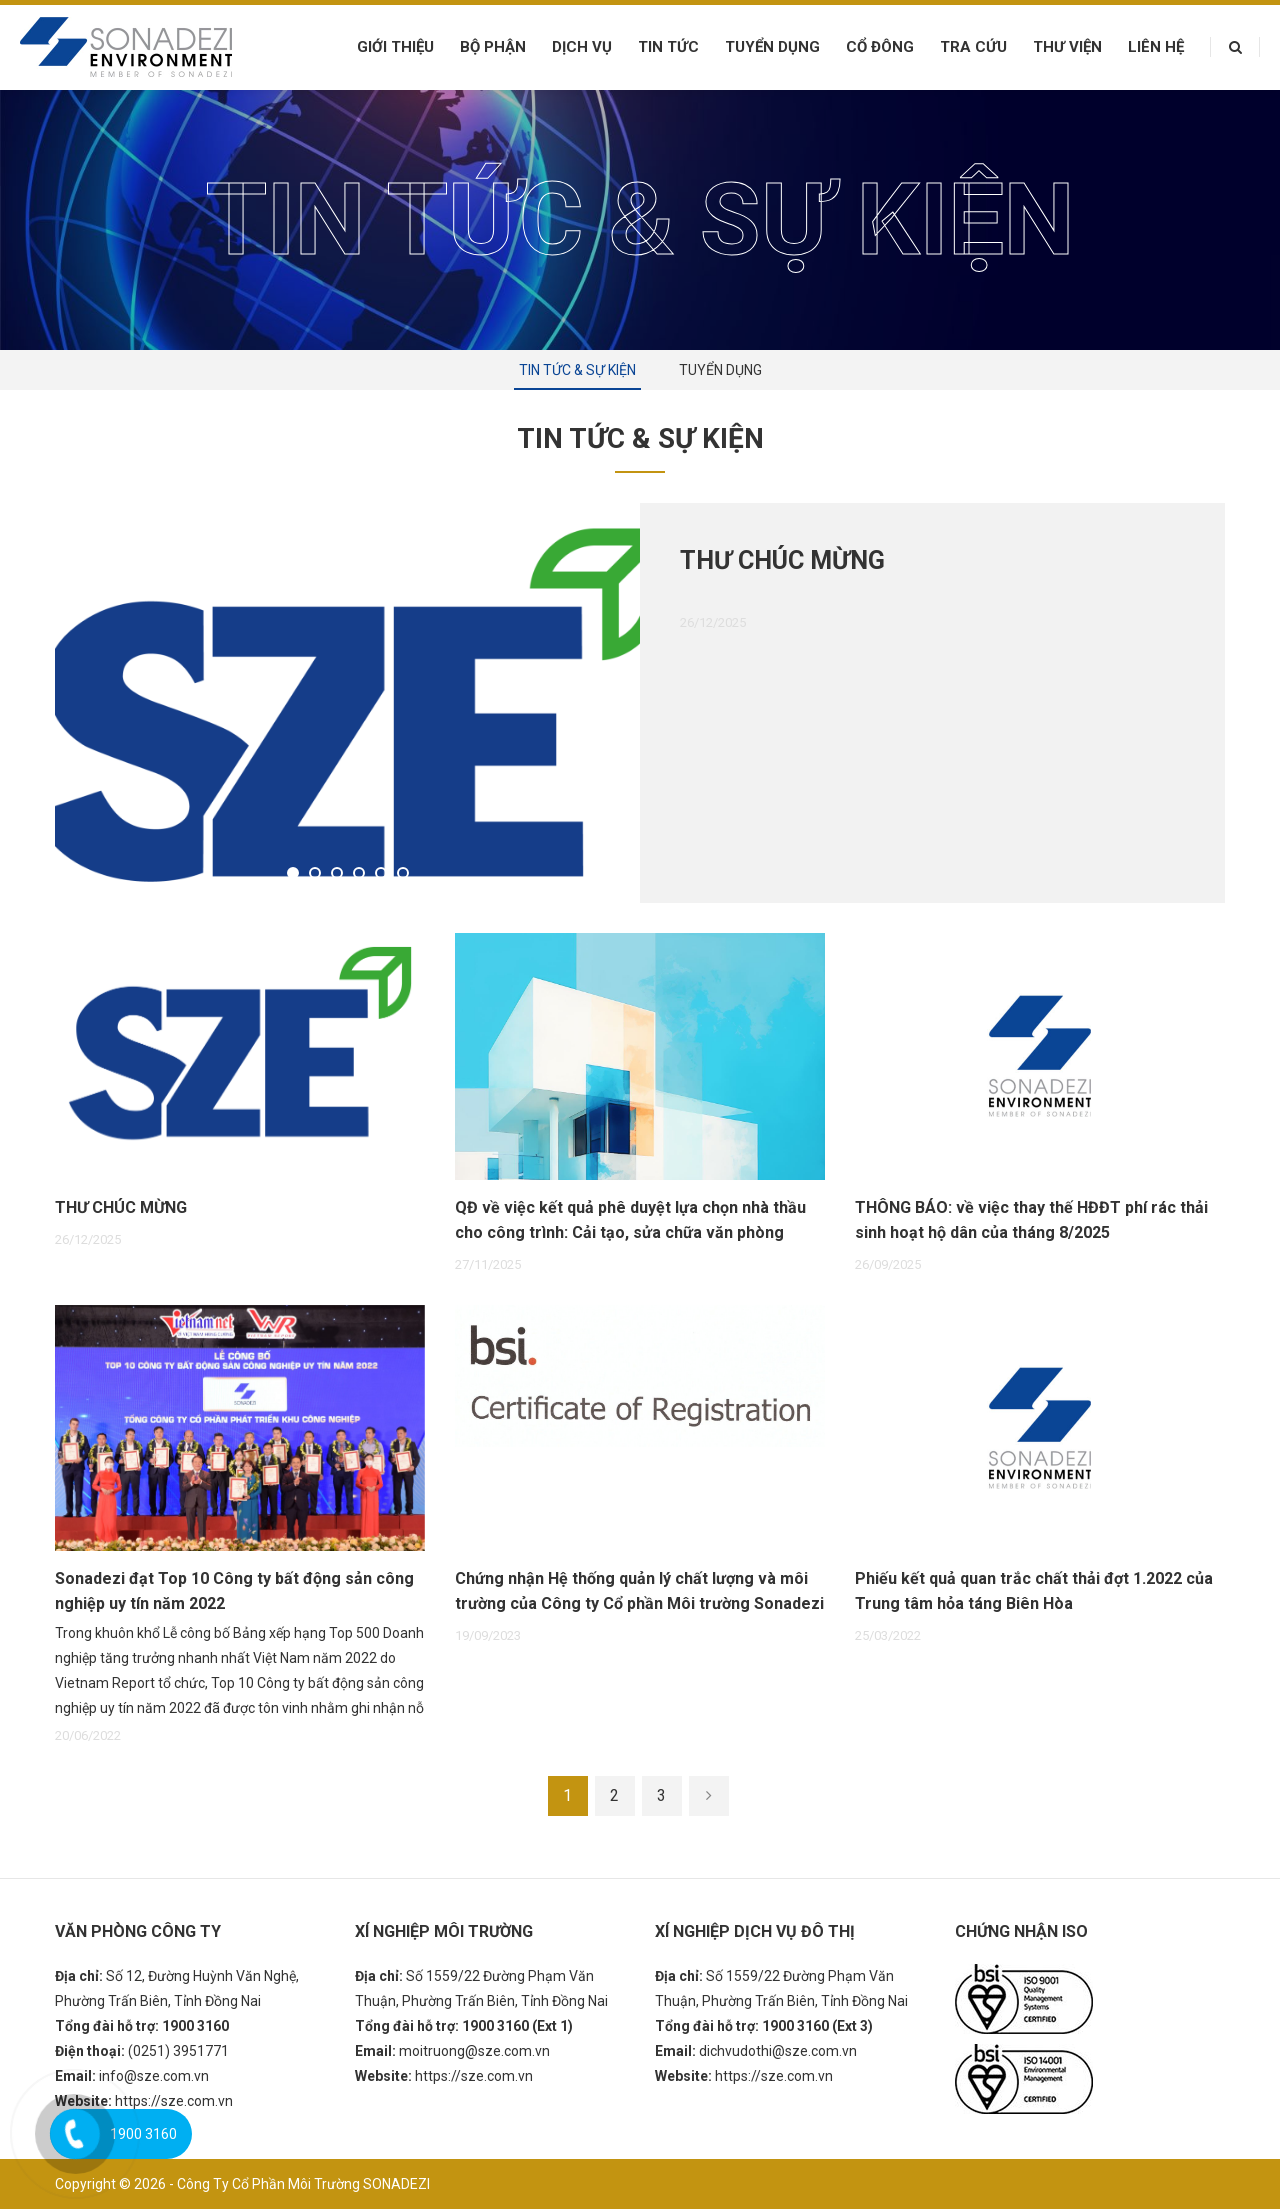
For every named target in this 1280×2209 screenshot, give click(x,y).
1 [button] (295, 875)
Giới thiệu (395, 47)
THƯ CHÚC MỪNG (782, 560)
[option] (640, 703)
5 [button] (383, 875)
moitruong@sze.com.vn (474, 2051)
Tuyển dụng (772, 47)
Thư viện (1067, 47)
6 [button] (405, 875)
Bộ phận (493, 47)
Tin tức (668, 47)
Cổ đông (880, 47)
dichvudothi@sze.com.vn (778, 2051)
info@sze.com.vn (154, 2076)
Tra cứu (973, 47)
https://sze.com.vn (174, 2101)
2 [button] (317, 875)
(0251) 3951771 (178, 2051)
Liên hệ (1156, 47)
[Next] (709, 1796)
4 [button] (361, 875)
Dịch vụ (582, 47)
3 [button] (339, 875)
